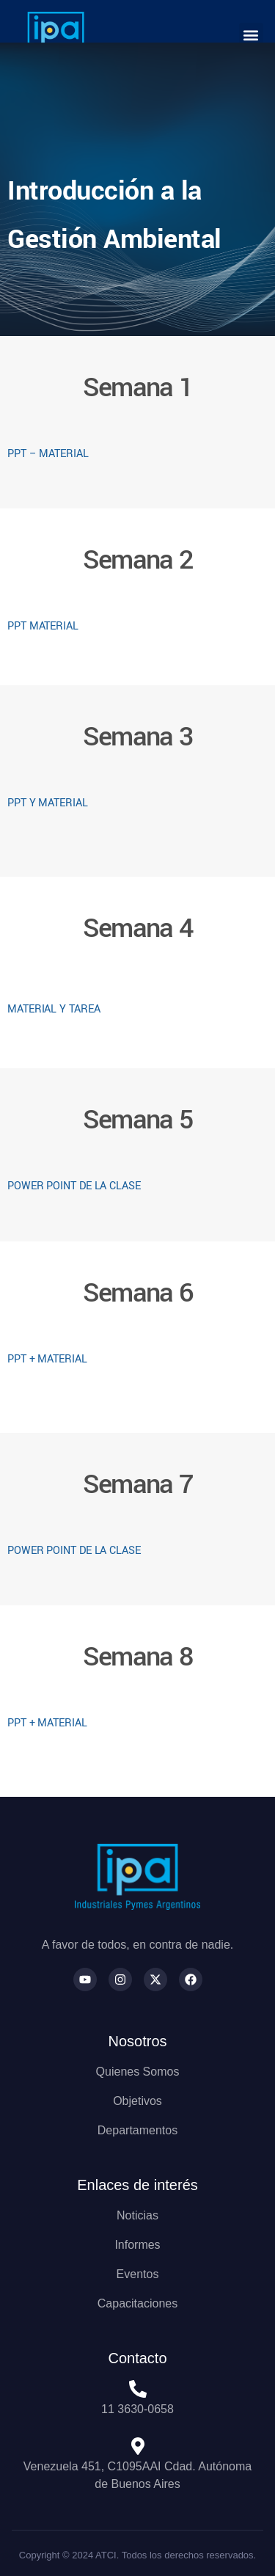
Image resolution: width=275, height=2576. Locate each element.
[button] (251, 35)
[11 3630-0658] (138, 2389)
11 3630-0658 (137, 2409)
